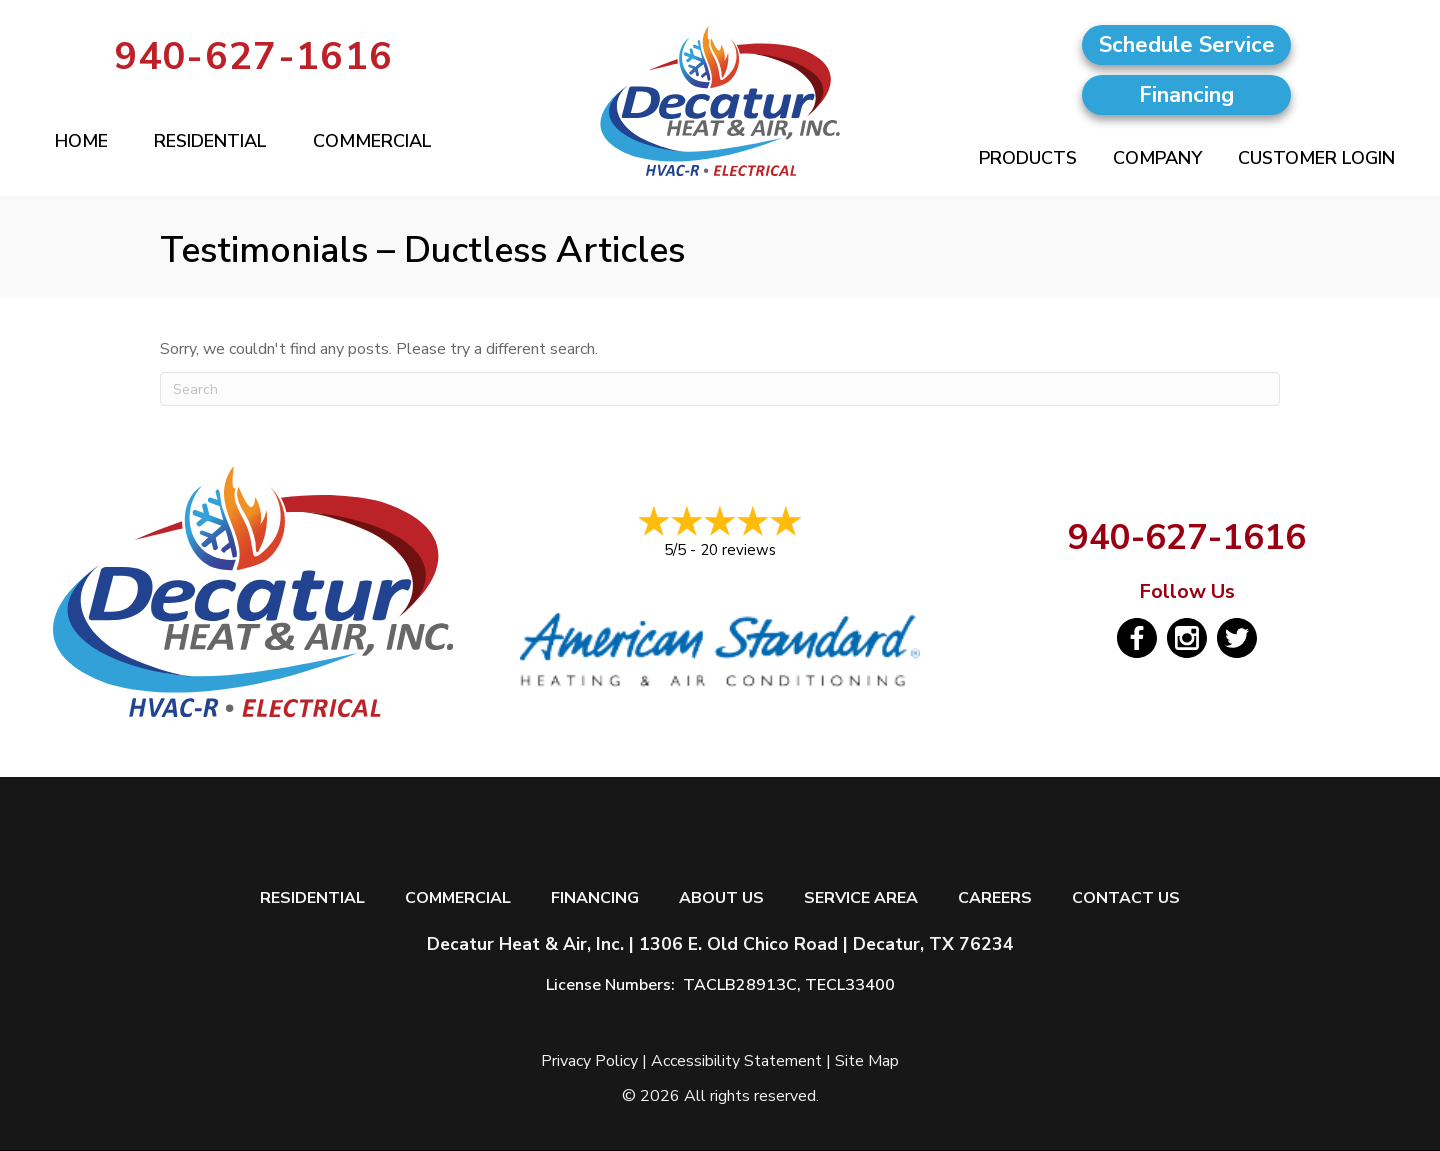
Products (1028, 158)
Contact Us (1126, 898)
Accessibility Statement (736, 1061)
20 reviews (738, 550)
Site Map (867, 1061)
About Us (721, 898)
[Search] (720, 389)
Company (1157, 158)
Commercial (372, 141)
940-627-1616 (254, 56)
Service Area (861, 898)
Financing (595, 898)
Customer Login (1316, 158)
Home (81, 141)
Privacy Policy (589, 1061)
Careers (995, 898)
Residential (210, 141)
